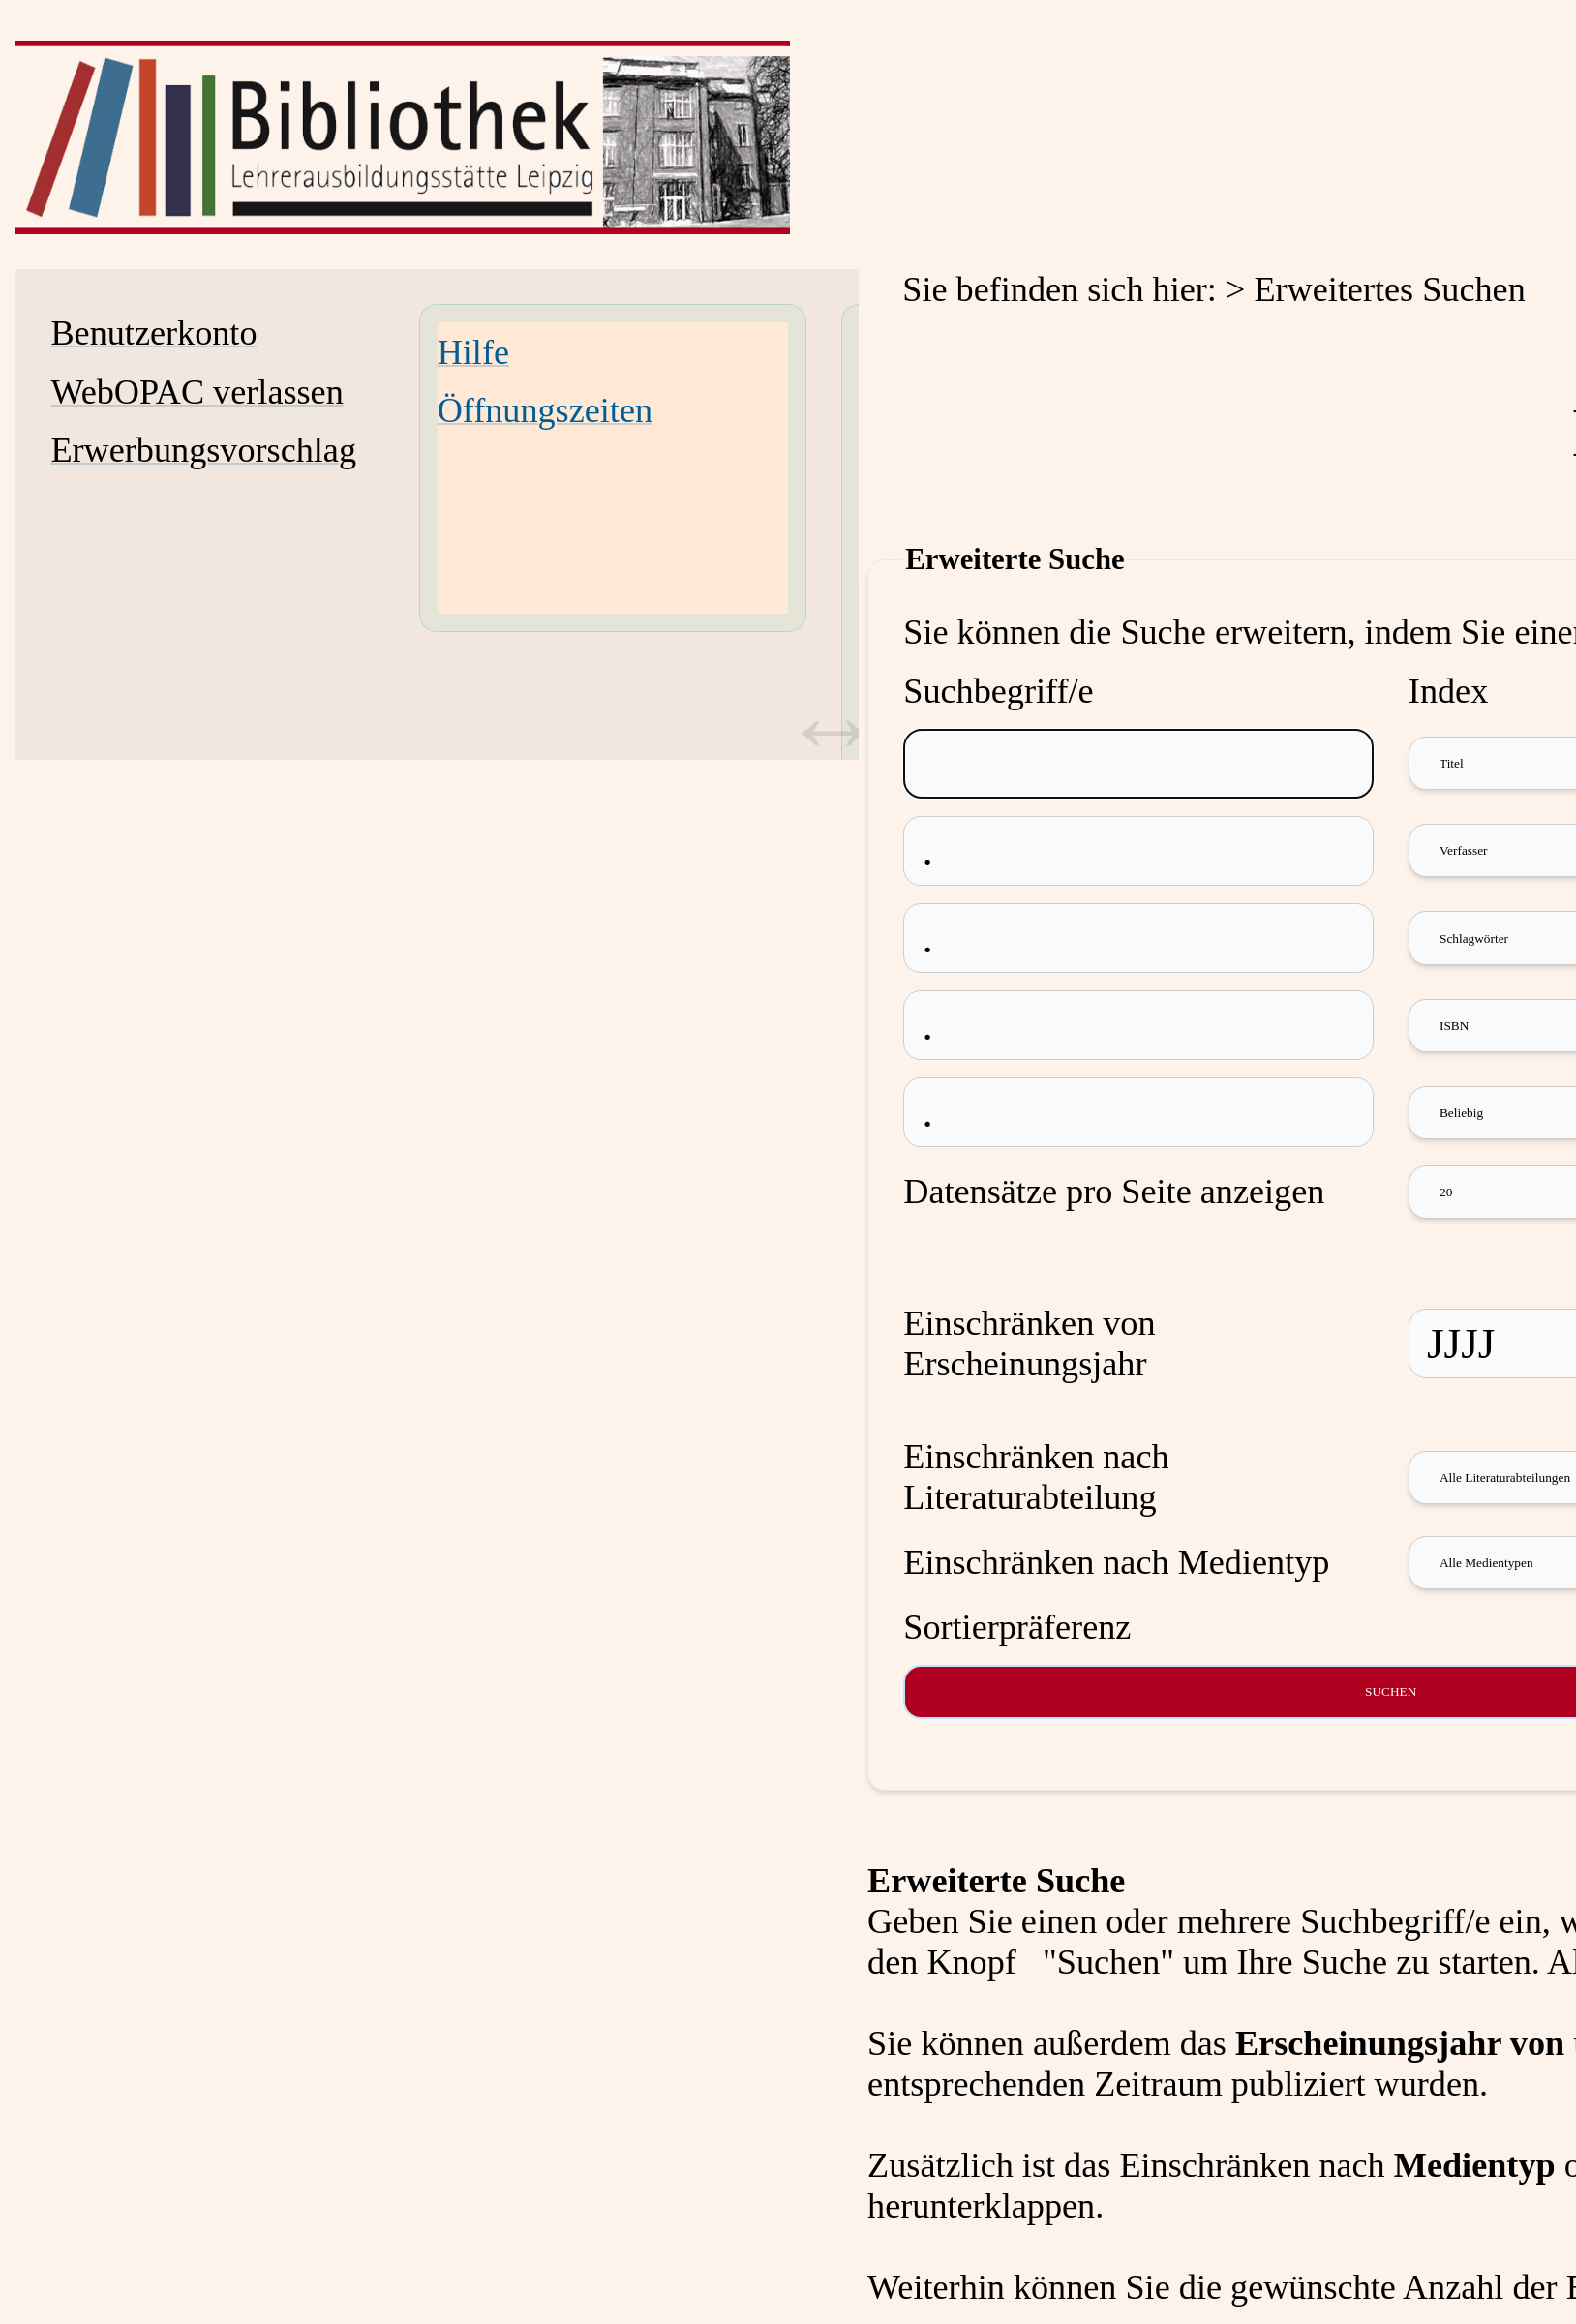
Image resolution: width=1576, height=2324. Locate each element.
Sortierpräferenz (1017, 1627)
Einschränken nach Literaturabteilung (1035, 1477)
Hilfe (473, 352)
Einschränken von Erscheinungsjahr (1029, 1343)
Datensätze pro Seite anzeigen (1113, 1191)
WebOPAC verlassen (196, 392)
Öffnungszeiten (545, 410)
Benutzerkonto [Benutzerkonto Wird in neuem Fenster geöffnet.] (153, 333)
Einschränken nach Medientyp (1116, 1562)
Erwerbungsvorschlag (203, 450)
